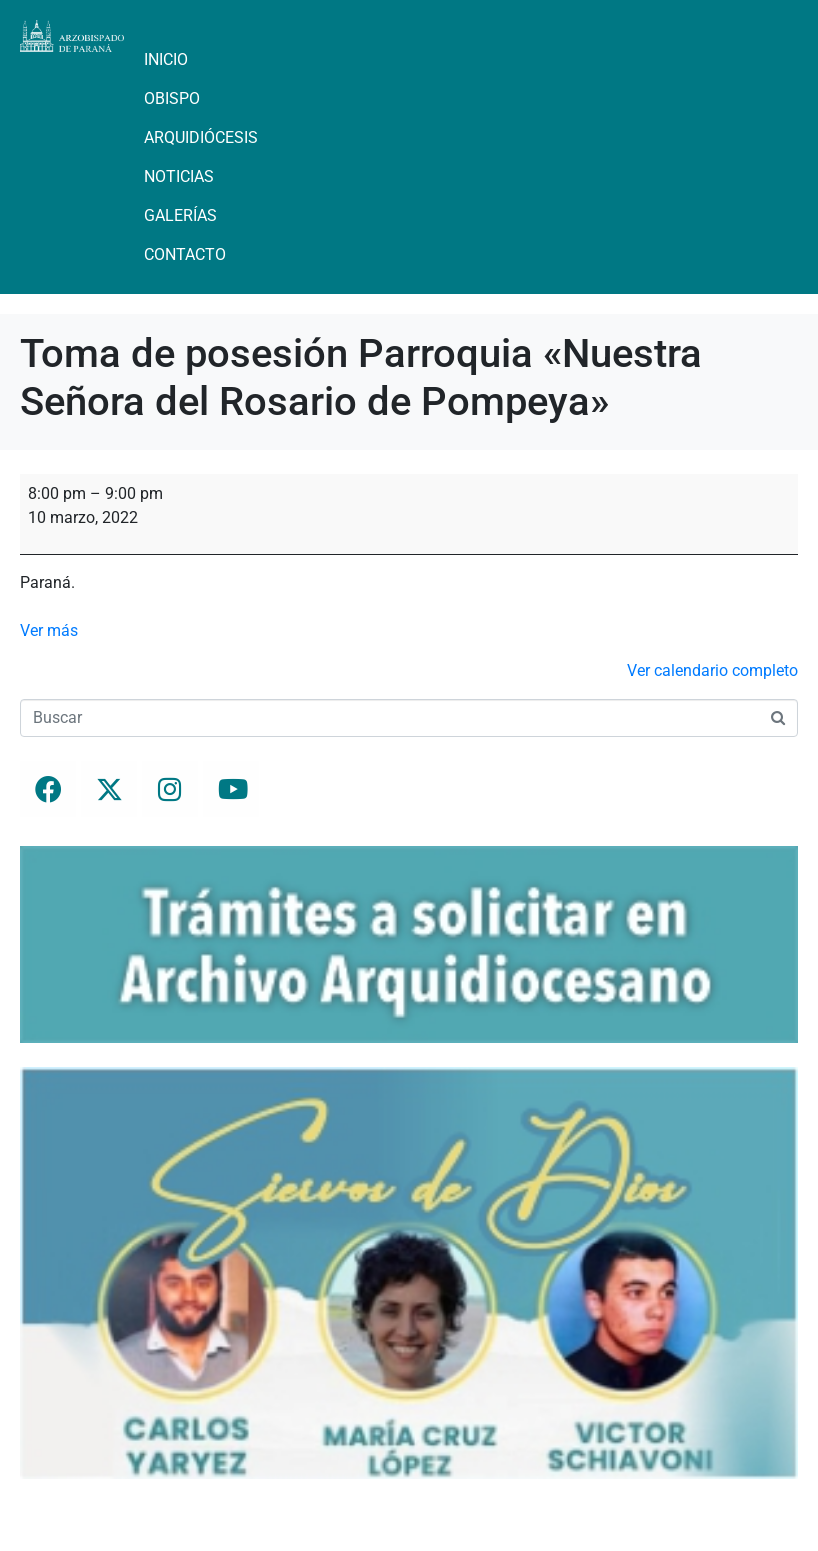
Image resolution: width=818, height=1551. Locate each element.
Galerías (180, 215)
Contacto (185, 254)
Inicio (166, 59)
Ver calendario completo (712, 670)
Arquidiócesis (201, 137)
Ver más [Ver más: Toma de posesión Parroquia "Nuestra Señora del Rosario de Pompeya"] (49, 630)
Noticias (179, 176)
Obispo (172, 98)
